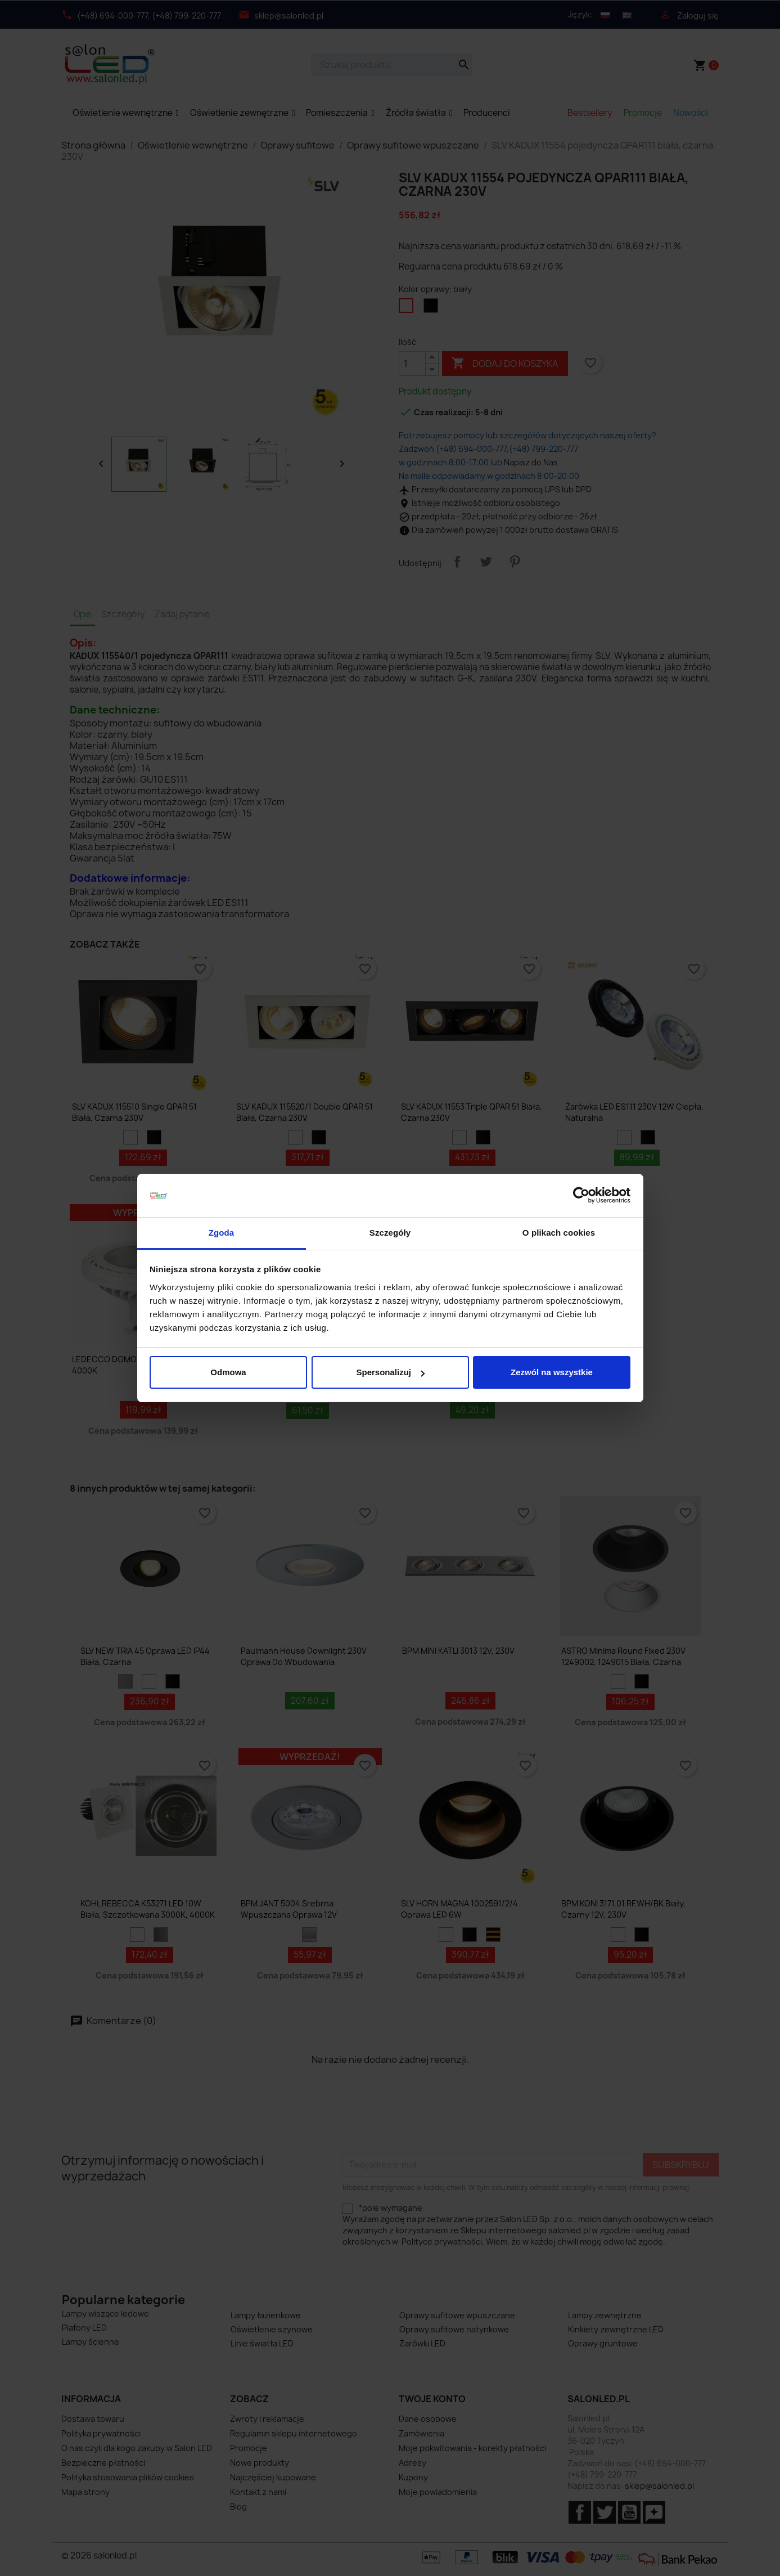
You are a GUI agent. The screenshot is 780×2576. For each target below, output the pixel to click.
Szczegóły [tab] (390, 1232)
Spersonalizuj (390, 1372)
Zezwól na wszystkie (552, 1372)
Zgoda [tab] (222, 1232)
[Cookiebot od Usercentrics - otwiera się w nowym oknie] (581, 1195)
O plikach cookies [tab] (558, 1232)
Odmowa (228, 1372)
